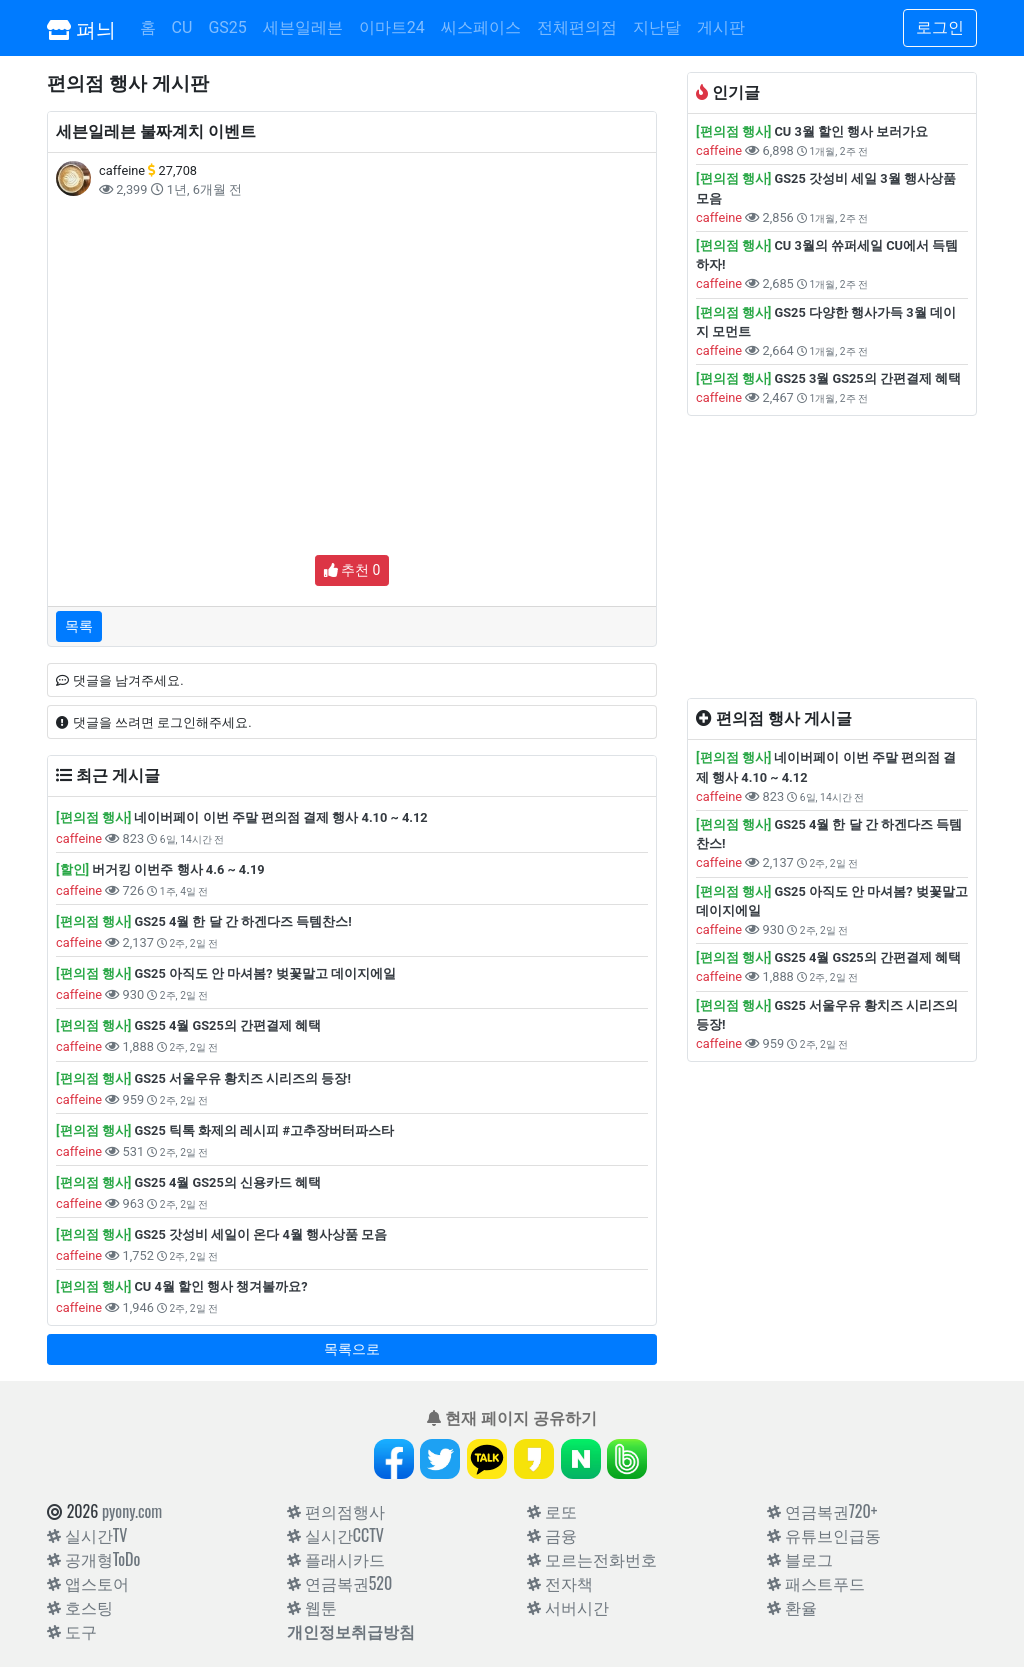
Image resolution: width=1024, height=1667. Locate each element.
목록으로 (352, 1349)
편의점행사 (336, 1511)
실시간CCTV (335, 1535)
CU (182, 27)
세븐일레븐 (303, 27)
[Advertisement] (352, 355)
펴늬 (81, 28)
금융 (552, 1535)
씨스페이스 (481, 27)
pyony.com (132, 1511)
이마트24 (392, 27)
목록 (79, 626)
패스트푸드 (816, 1583)
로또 (552, 1511)
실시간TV (87, 1535)
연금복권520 (339, 1583)
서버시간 (568, 1607)
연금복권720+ (822, 1511)
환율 (792, 1607)
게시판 (721, 27)
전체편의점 (577, 27)
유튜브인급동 (824, 1535)
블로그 (800, 1559)
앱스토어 (88, 1583)
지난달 (657, 27)
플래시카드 (336, 1559)
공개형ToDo (93, 1559)
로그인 (940, 27)
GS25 (227, 27)
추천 (352, 570)
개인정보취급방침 (351, 1631)
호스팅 (80, 1607)
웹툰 (312, 1607)
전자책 (560, 1583)
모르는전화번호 (592, 1559)
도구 (72, 1631)
